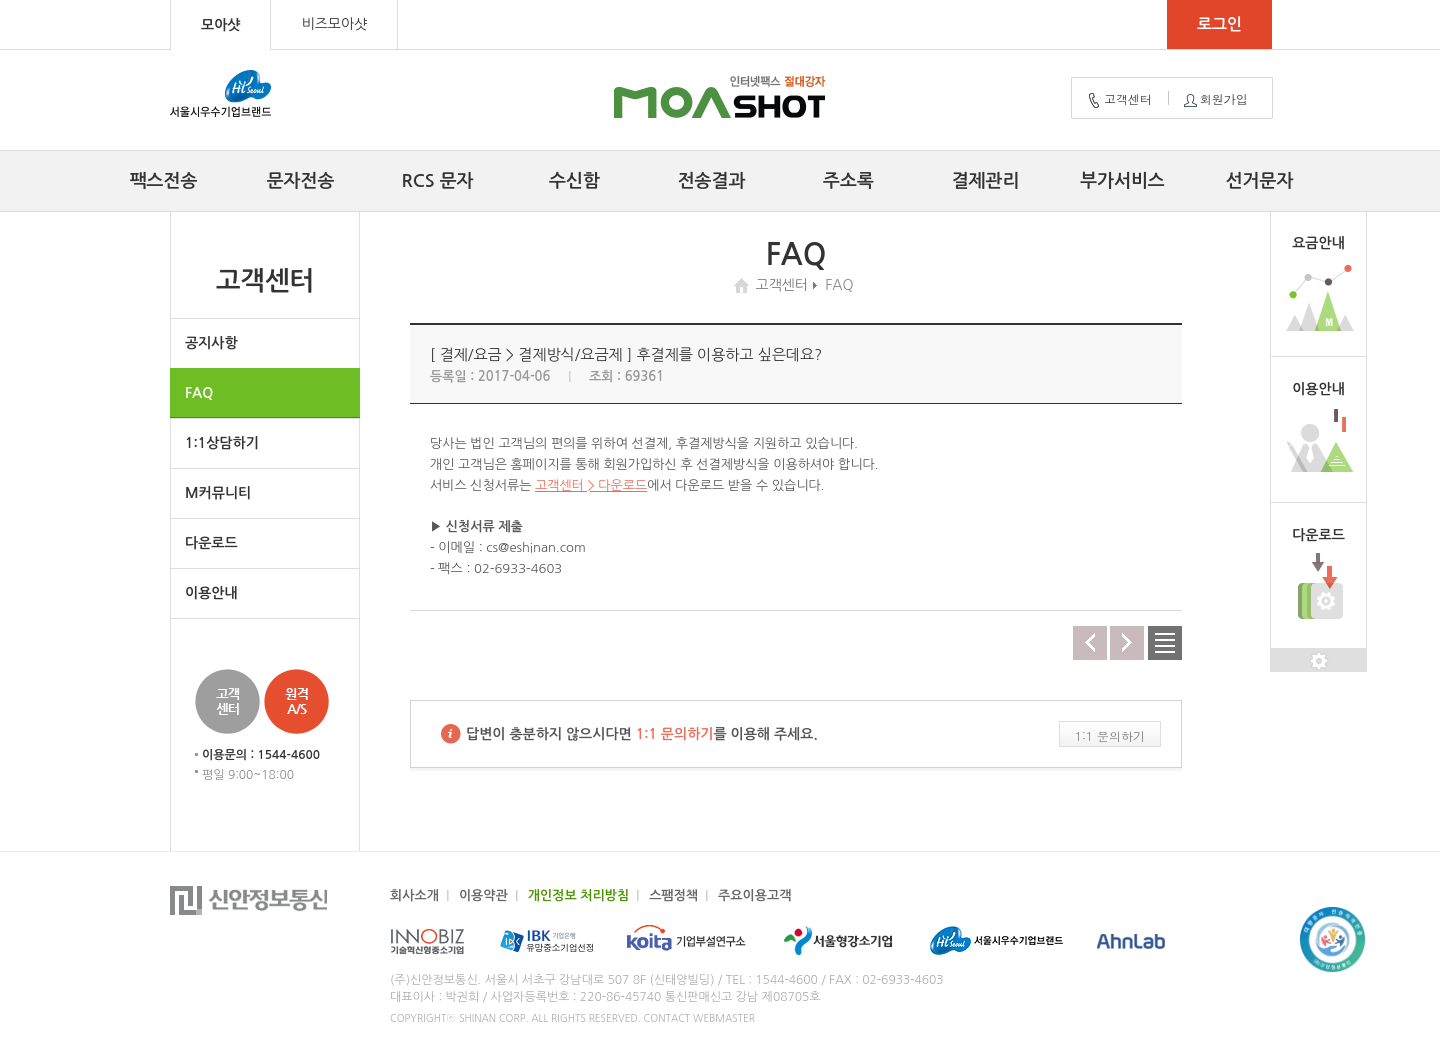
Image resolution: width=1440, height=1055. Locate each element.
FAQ (199, 393)
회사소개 (414, 895)
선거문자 (1260, 181)
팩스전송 (164, 181)
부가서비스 (1122, 181)
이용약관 (483, 895)
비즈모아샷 (334, 24)
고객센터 (1118, 100)
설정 (1318, 661)
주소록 (848, 181)
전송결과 (712, 181)
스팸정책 (673, 895)
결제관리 (986, 181)
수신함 (574, 181)
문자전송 (301, 181)
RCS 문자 (438, 181)
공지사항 (211, 343)
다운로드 (211, 543)
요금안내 (1318, 243)
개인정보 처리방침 (578, 895)
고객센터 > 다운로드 (591, 485)
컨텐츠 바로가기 (0, 0)
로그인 (1219, 24)
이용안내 (211, 593)
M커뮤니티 (218, 493)
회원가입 (1214, 100)
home (744, 285)
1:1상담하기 (222, 443)
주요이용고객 (754, 895)
